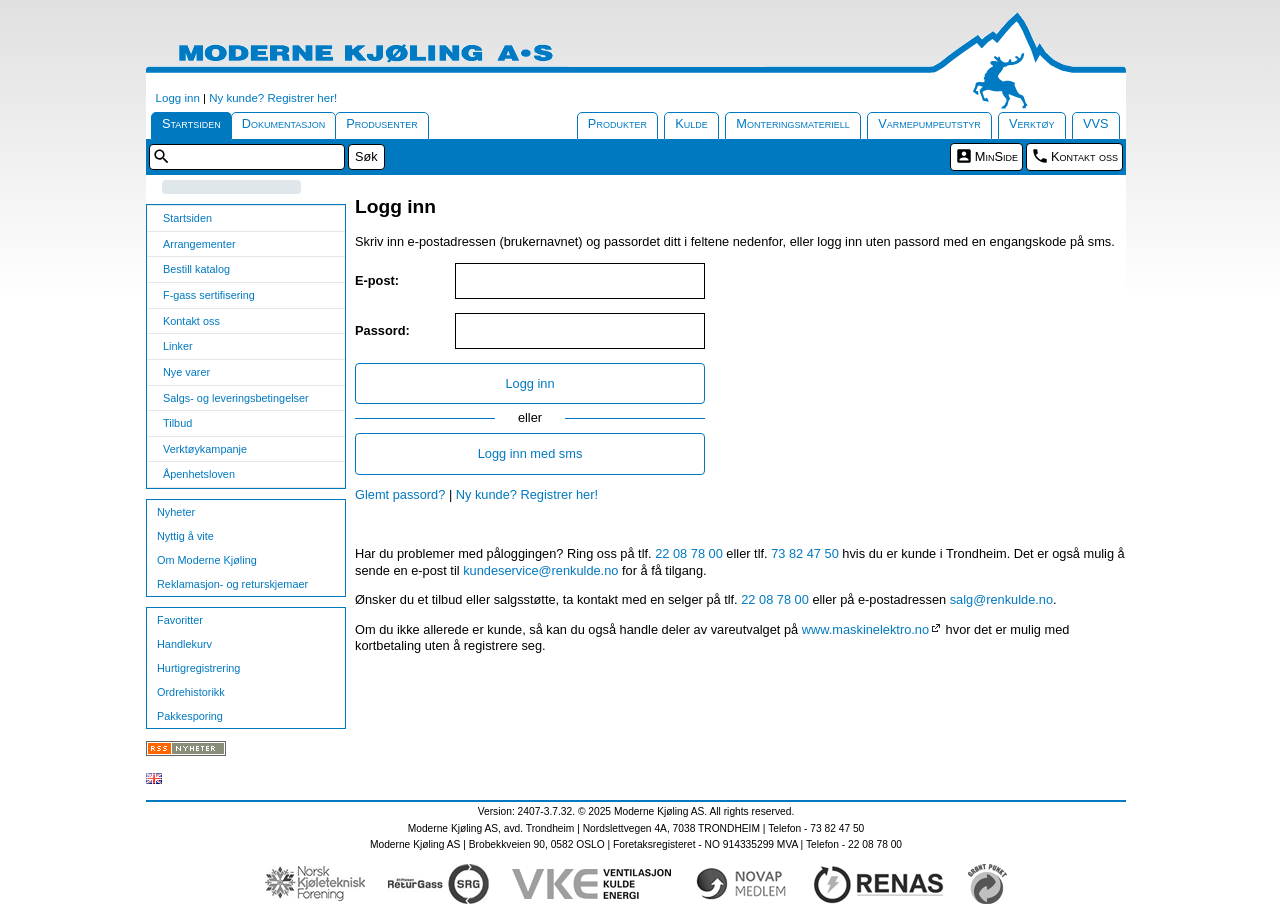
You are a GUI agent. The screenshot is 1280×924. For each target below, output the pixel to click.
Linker (178, 346)
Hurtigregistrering (198, 668)
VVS (1096, 123)
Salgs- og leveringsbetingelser (236, 398)
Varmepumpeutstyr (929, 123)
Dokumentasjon (284, 123)
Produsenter (382, 123)
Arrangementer (199, 244)
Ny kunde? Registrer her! (273, 98)
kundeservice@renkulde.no (540, 570)
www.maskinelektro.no (865, 629)
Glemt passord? (400, 494)
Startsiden (191, 123)
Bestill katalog (196, 269)
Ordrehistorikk (191, 692)
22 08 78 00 (689, 553)
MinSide (996, 156)
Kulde (691, 123)
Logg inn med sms (530, 453)
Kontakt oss (1084, 156)
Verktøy (1032, 123)
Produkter (617, 123)
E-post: (377, 280)
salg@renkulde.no (1001, 599)
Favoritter (180, 620)
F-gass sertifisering (209, 295)
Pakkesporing (190, 716)
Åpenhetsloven (199, 474)
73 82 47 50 (805, 553)
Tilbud (177, 423)
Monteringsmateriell (793, 123)
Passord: (382, 330)
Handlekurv (184, 644)
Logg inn (178, 98)
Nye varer (186, 372)
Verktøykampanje (205, 449)
